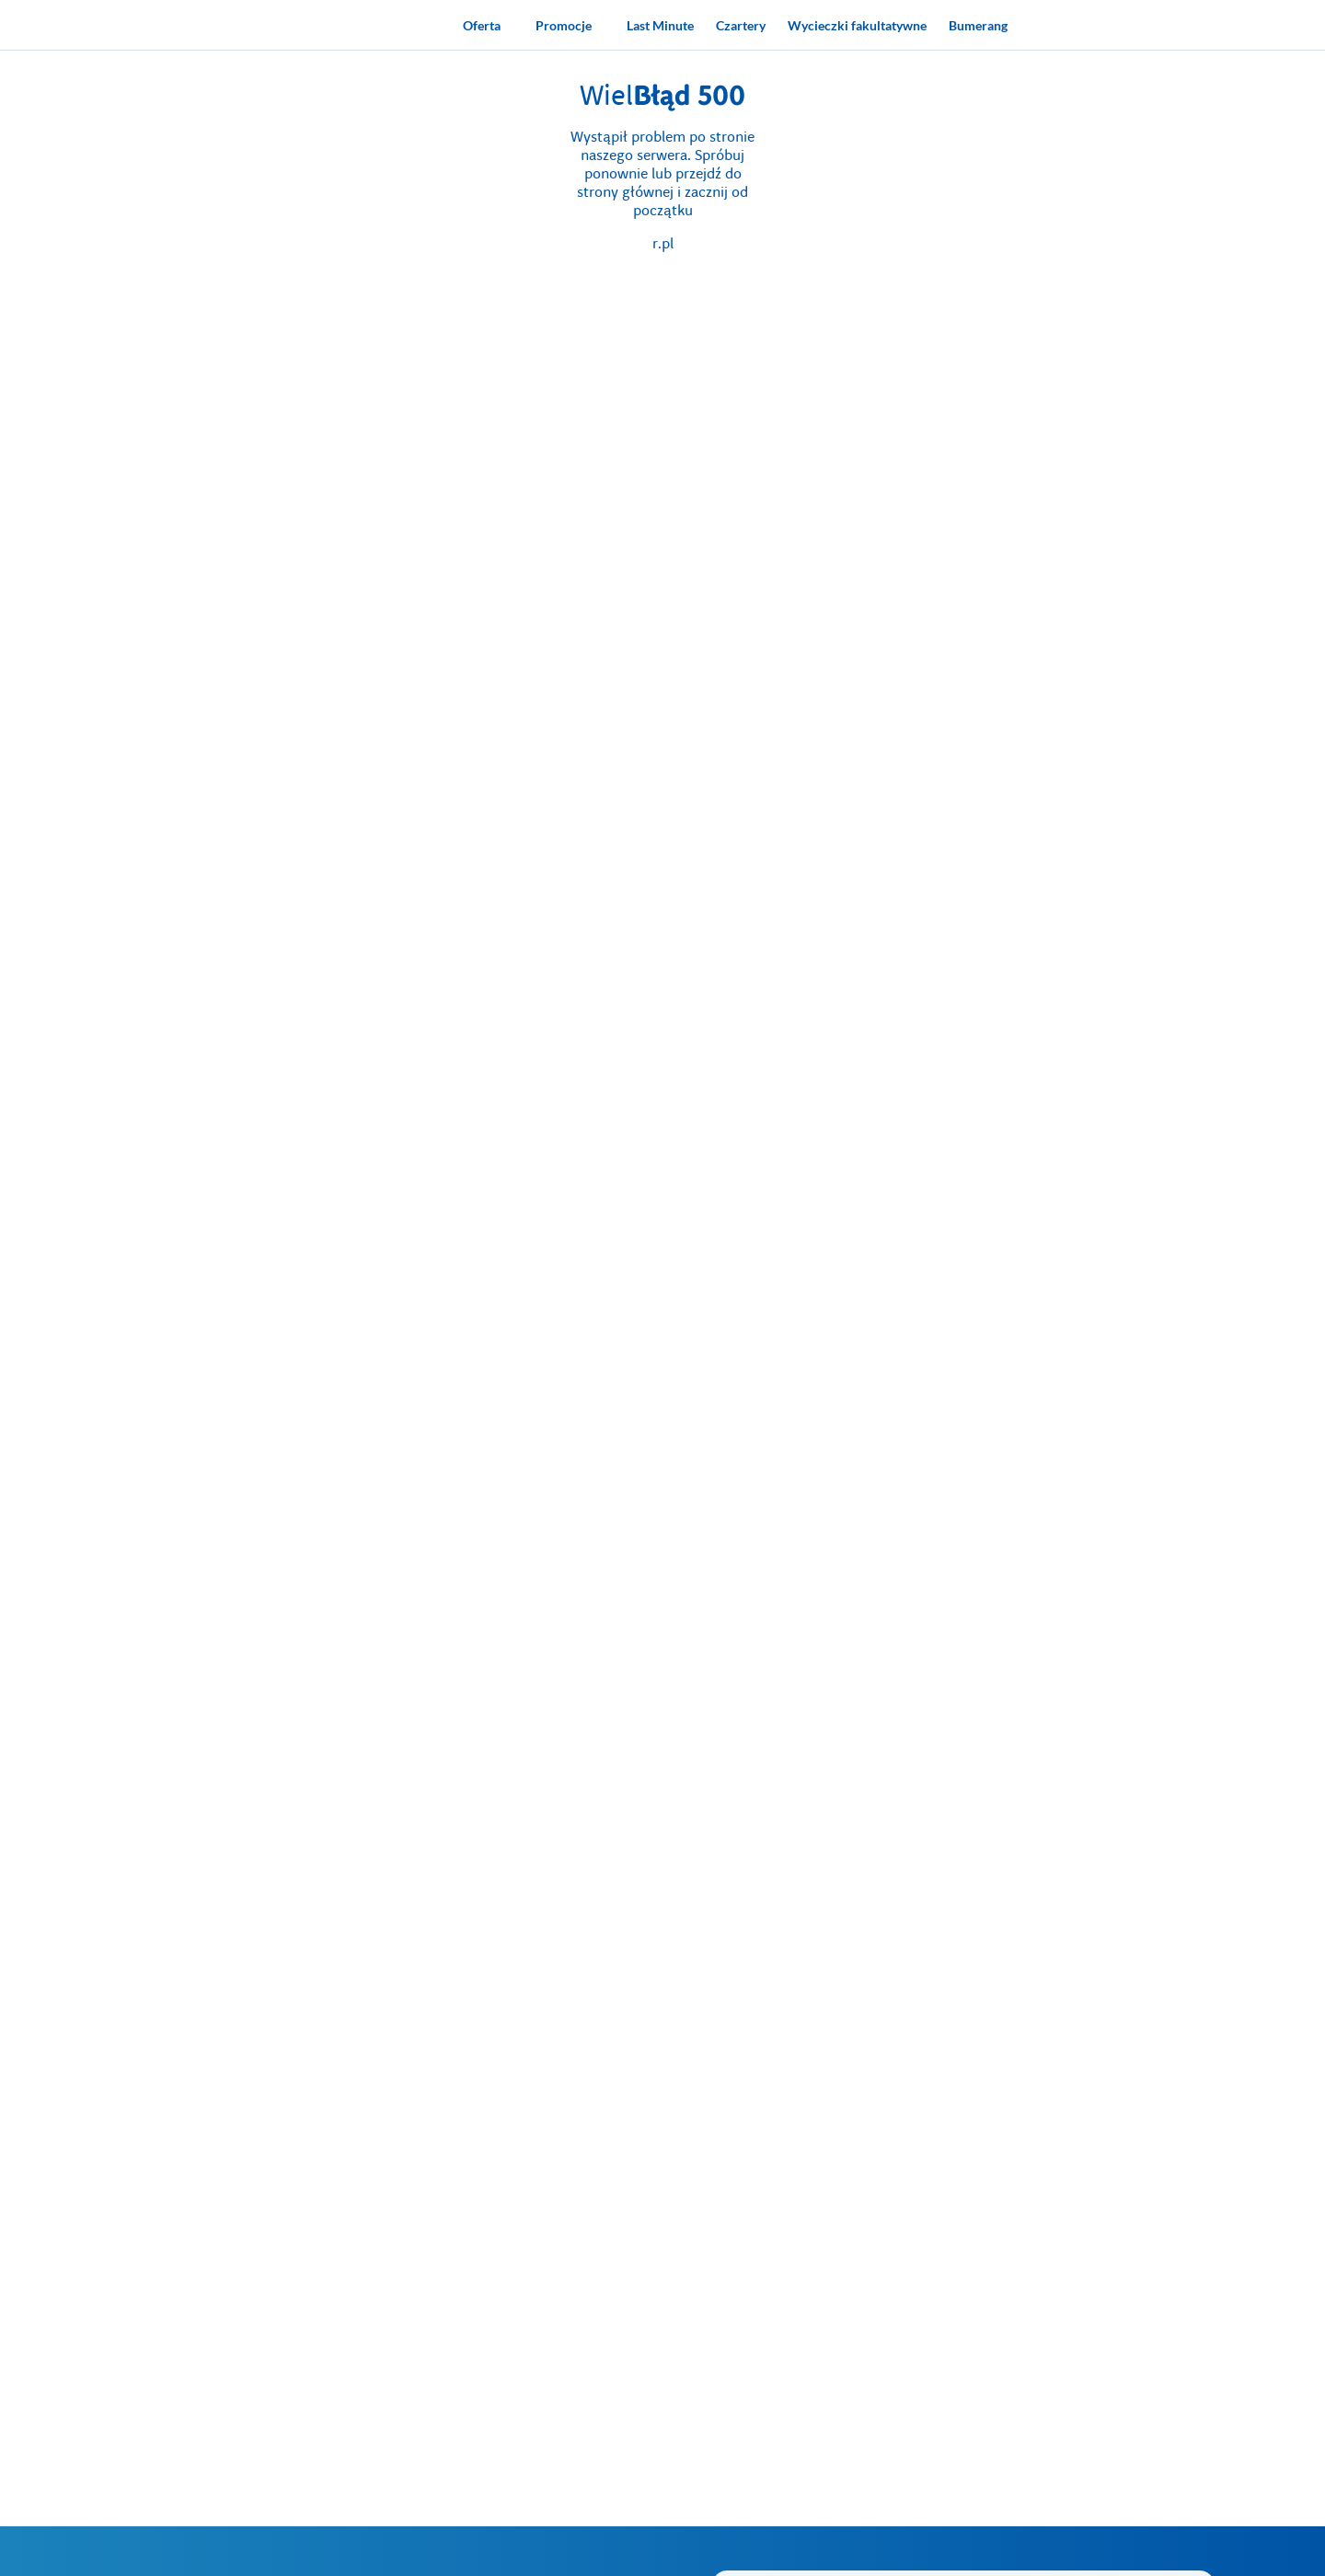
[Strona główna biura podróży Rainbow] (360, 25)
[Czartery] (741, 25)
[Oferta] (488, 25)
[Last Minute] (660, 25)
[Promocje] (570, 25)
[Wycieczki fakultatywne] (857, 25)
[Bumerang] (978, 25)
